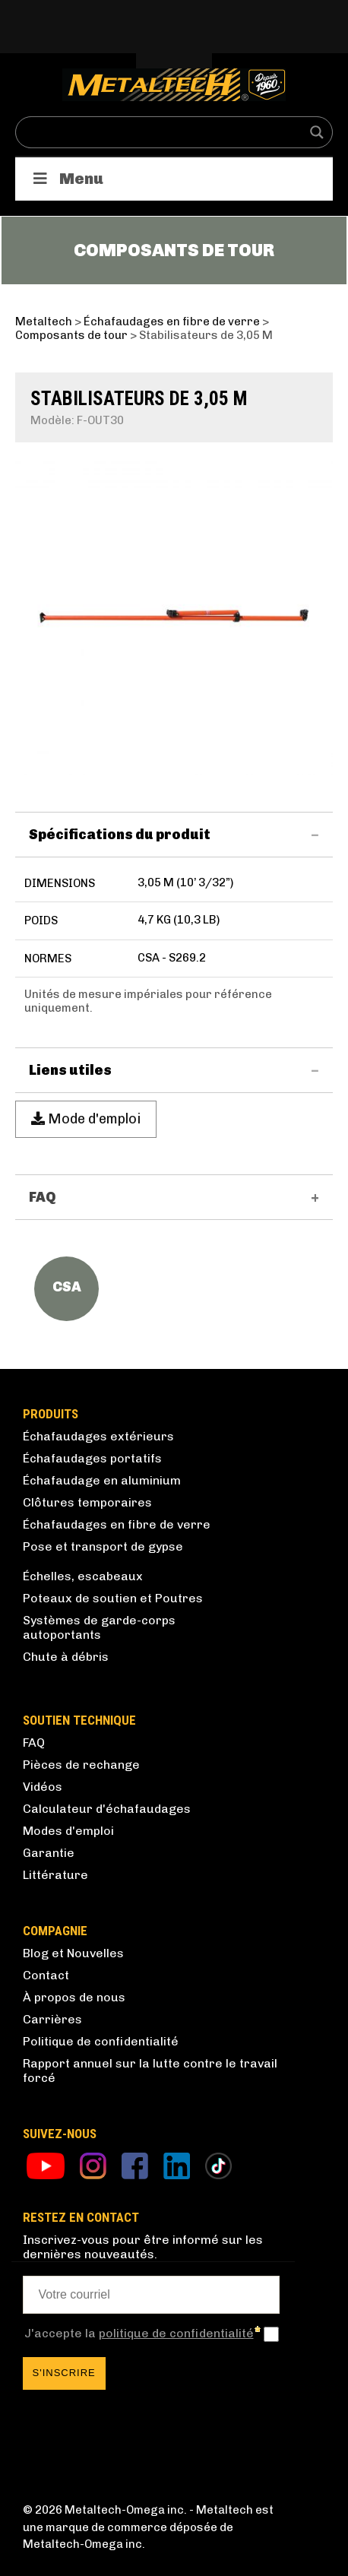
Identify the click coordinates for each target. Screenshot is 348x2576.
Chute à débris (66, 1656)
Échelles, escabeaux (83, 1576)
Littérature (55, 1875)
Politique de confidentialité (101, 2041)
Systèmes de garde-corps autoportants (99, 1627)
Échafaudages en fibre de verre (116, 1524)
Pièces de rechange (81, 1764)
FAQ (34, 1742)
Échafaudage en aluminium (102, 1480)
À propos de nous (74, 1997)
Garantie (48, 1853)
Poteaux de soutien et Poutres (113, 1598)
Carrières (52, 2019)
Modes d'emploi (68, 1830)
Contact (46, 1975)
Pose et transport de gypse (103, 1546)
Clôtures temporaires (87, 1502)
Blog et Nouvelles (73, 1953)
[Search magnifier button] (316, 132)
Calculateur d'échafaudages (107, 1808)
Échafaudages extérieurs (98, 1436)
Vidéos (42, 1786)
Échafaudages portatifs (92, 1458)
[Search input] (164, 132)
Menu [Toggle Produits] (66, 179)
